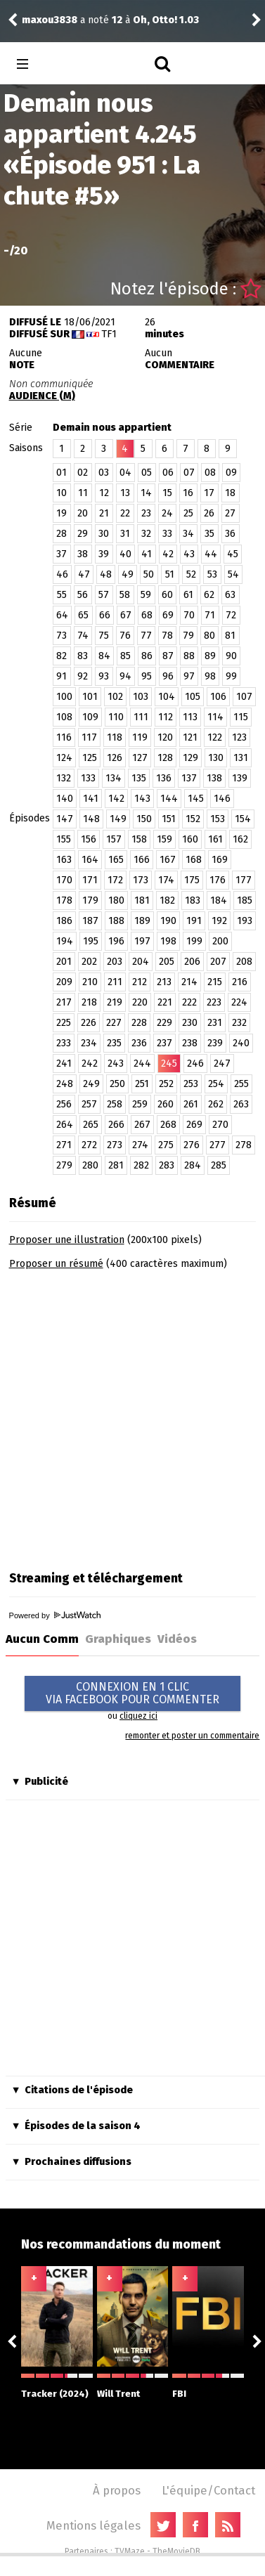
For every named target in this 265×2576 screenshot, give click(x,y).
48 (106, 574)
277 (217, 1145)
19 (61, 513)
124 (64, 758)
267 (142, 1125)
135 (138, 778)
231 (214, 1023)
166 (142, 860)
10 (61, 493)
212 (139, 982)
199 (194, 941)
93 (103, 676)
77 (146, 636)
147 (64, 819)
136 (164, 778)
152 (193, 819)
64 (62, 615)
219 (114, 1002)
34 (188, 534)
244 (142, 1063)
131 (240, 758)
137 (189, 778)
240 (241, 1043)
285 (218, 1165)
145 (196, 799)
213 (164, 982)
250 (117, 1084)
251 (142, 1084)
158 (139, 839)
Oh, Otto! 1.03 (166, 20)
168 (194, 860)
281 (116, 1165)
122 (214, 737)
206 (192, 962)
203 (114, 962)
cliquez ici (138, 1716)
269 (194, 1125)
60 (167, 595)
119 (140, 737)
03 (103, 473)
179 (90, 900)
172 (115, 880)
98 (210, 676)
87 (168, 656)
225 (63, 1023)
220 (140, 1002)
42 (168, 554)
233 (63, 1043)
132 (63, 778)
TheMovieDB (176, 2551)
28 (61, 534)
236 (139, 1043)
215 (214, 982)
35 (209, 534)
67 (125, 615)
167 (168, 860)
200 (220, 941)
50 (148, 574)
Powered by (55, 1615)
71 (210, 615)
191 (194, 921)
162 (240, 839)
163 (64, 860)
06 (168, 473)
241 (64, 1063)
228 (139, 1023)
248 (64, 1084)
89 (210, 656)
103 (140, 697)
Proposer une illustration (66, 1240)
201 (64, 962)
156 (88, 839)
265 (90, 1125)
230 (190, 1023)
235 (114, 1043)
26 (209, 513)
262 (216, 1104)
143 (142, 799)
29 (82, 534)
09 (231, 473)
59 (146, 595)
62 (209, 595)
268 (168, 1125)
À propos (117, 2490)
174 (166, 880)
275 (166, 1145)
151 (169, 819)
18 (230, 493)
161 (215, 839)
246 (195, 1063)
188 (116, 921)
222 (189, 1002)
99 (231, 676)
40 (125, 554)
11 (83, 493)
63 (230, 595)
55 (62, 595)
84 (104, 656)
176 (217, 880)
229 (164, 1023)
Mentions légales (93, 2525)
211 (115, 982)
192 (219, 921)
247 (222, 1063)
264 (64, 1125)
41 (146, 554)
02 (82, 473)
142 (116, 799)
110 (116, 717)
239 (215, 1043)
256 (64, 1104)
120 (165, 737)
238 (190, 1043)
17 (209, 493)
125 (89, 758)
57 (103, 595)
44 (211, 554)
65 (83, 615)
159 (164, 839)
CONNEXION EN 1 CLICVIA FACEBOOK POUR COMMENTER (132, 1693)
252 (166, 1084)
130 (216, 758)
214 (189, 982)
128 (165, 758)
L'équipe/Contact (208, 2490)
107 (244, 697)
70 (189, 615)
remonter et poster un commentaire (192, 1736)
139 (239, 778)
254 (216, 1084)
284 (192, 1165)
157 (114, 839)
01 (61, 473)
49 (128, 574)
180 (116, 900)
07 (189, 473)
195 (90, 941)
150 (144, 819)
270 (220, 1125)
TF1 (109, 334)
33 (167, 534)
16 (188, 493)
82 (61, 656)
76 (125, 636)
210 (90, 982)
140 (64, 799)
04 (125, 473)
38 (82, 554)
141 (90, 799)
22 (125, 513)
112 (165, 717)
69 (168, 615)
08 (210, 473)
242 (90, 1063)
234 (89, 1043)
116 (64, 737)
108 (64, 717)
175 (192, 880)
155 (63, 839)
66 (104, 615)
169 (220, 860)
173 (140, 880)
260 (165, 1104)
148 (91, 819)
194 (64, 941)
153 (217, 819)
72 (231, 615)
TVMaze (130, 2551)
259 (140, 1104)
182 (167, 900)
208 (244, 962)
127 (140, 758)
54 (233, 574)
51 (169, 574)
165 (116, 860)
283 (166, 1165)
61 (188, 595)
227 (114, 1023)
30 (103, 534)
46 (62, 574)
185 (244, 900)
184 (218, 900)
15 (167, 493)
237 (164, 1043)
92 (82, 676)
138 (214, 778)
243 (116, 1063)
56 (82, 595)
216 (239, 982)
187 (90, 921)
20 (82, 513)
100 (64, 697)
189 (142, 921)
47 (84, 574)
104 (166, 697)
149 (118, 819)
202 (89, 962)
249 (91, 1084)
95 (146, 676)
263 (241, 1104)
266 (116, 1125)
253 (190, 1084)
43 (189, 554)
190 (168, 921)
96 (168, 676)
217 (64, 1002)
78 (167, 636)
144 (169, 799)
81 (230, 636)
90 (231, 656)
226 (88, 1023)
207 (218, 962)
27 (230, 513)
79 (188, 636)
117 (89, 737)
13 (125, 493)
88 (189, 656)
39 (103, 554)
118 (114, 737)
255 (241, 1084)
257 (89, 1104)
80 (209, 636)
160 (190, 839)
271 (64, 1145)
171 (90, 880)
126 (114, 758)
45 (232, 554)
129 (190, 758)
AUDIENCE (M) (42, 396)
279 (64, 1165)
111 (141, 717)
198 (168, 941)
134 (113, 778)
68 (147, 615)
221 (164, 1002)
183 (192, 900)
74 (83, 636)
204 (140, 962)
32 (146, 534)
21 (104, 513)
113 (190, 717)
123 (239, 737)
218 (89, 1002)
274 (140, 1145)
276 (191, 1145)
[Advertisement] (132, 1415)
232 (239, 1023)
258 (114, 1104)
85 (125, 656)
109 (90, 717)
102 (115, 697)
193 (244, 921)
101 (90, 697)
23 (146, 513)
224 (239, 1002)
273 (114, 1145)
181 (142, 900)
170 (64, 880)
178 (64, 900)
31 (125, 534)
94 (125, 676)
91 (61, 676)
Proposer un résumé (56, 1264)
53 (212, 574)
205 (166, 962)
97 (189, 676)
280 (90, 1165)
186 (64, 921)
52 (191, 574)
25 (188, 513)
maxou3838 (49, 20)
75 (103, 636)
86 (147, 656)
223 (214, 1002)
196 (116, 941)
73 (61, 636)
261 (190, 1104)
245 (169, 1063)
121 (190, 737)
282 (141, 1165)
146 (222, 799)
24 (167, 513)
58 (124, 595)
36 (230, 534)
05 (146, 473)
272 (89, 1145)
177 (243, 880)
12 (104, 493)
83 (82, 656)
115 (240, 717)
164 (90, 860)
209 (64, 982)
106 (218, 697)
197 (142, 941)
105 (192, 697)
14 (146, 493)
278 (243, 1145)
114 (215, 717)
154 (243, 819)
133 (88, 778)
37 (61, 554)
